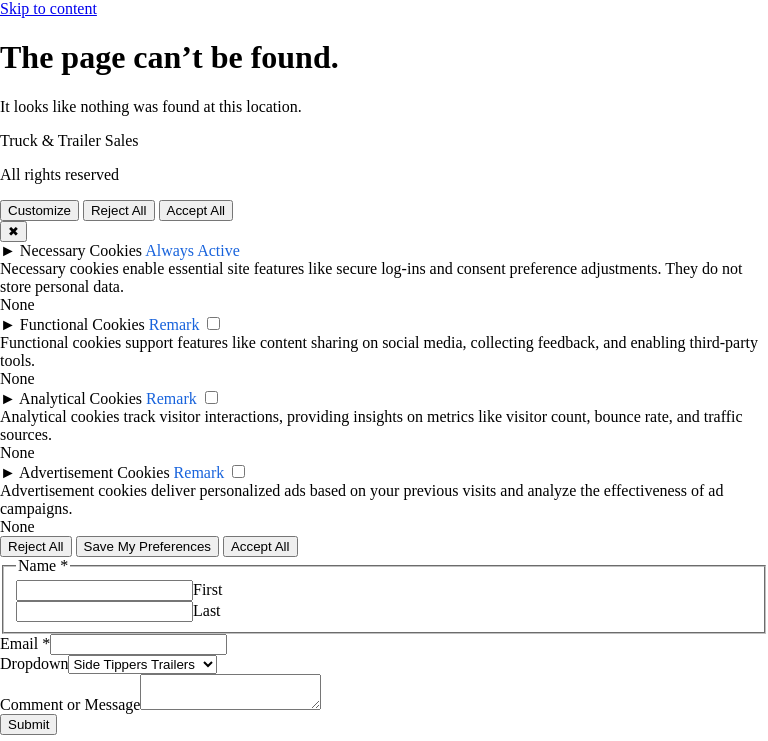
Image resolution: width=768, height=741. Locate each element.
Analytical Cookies (80, 398)
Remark (174, 324)
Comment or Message (70, 710)
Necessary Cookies (81, 250)
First (207, 589)
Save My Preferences (147, 546)
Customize (39, 210)
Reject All (119, 210)
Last (207, 610)
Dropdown (34, 663)
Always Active (192, 250)
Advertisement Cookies (94, 472)
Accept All (196, 210)
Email (25, 643)
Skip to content (48, 8)
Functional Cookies (82, 324)
